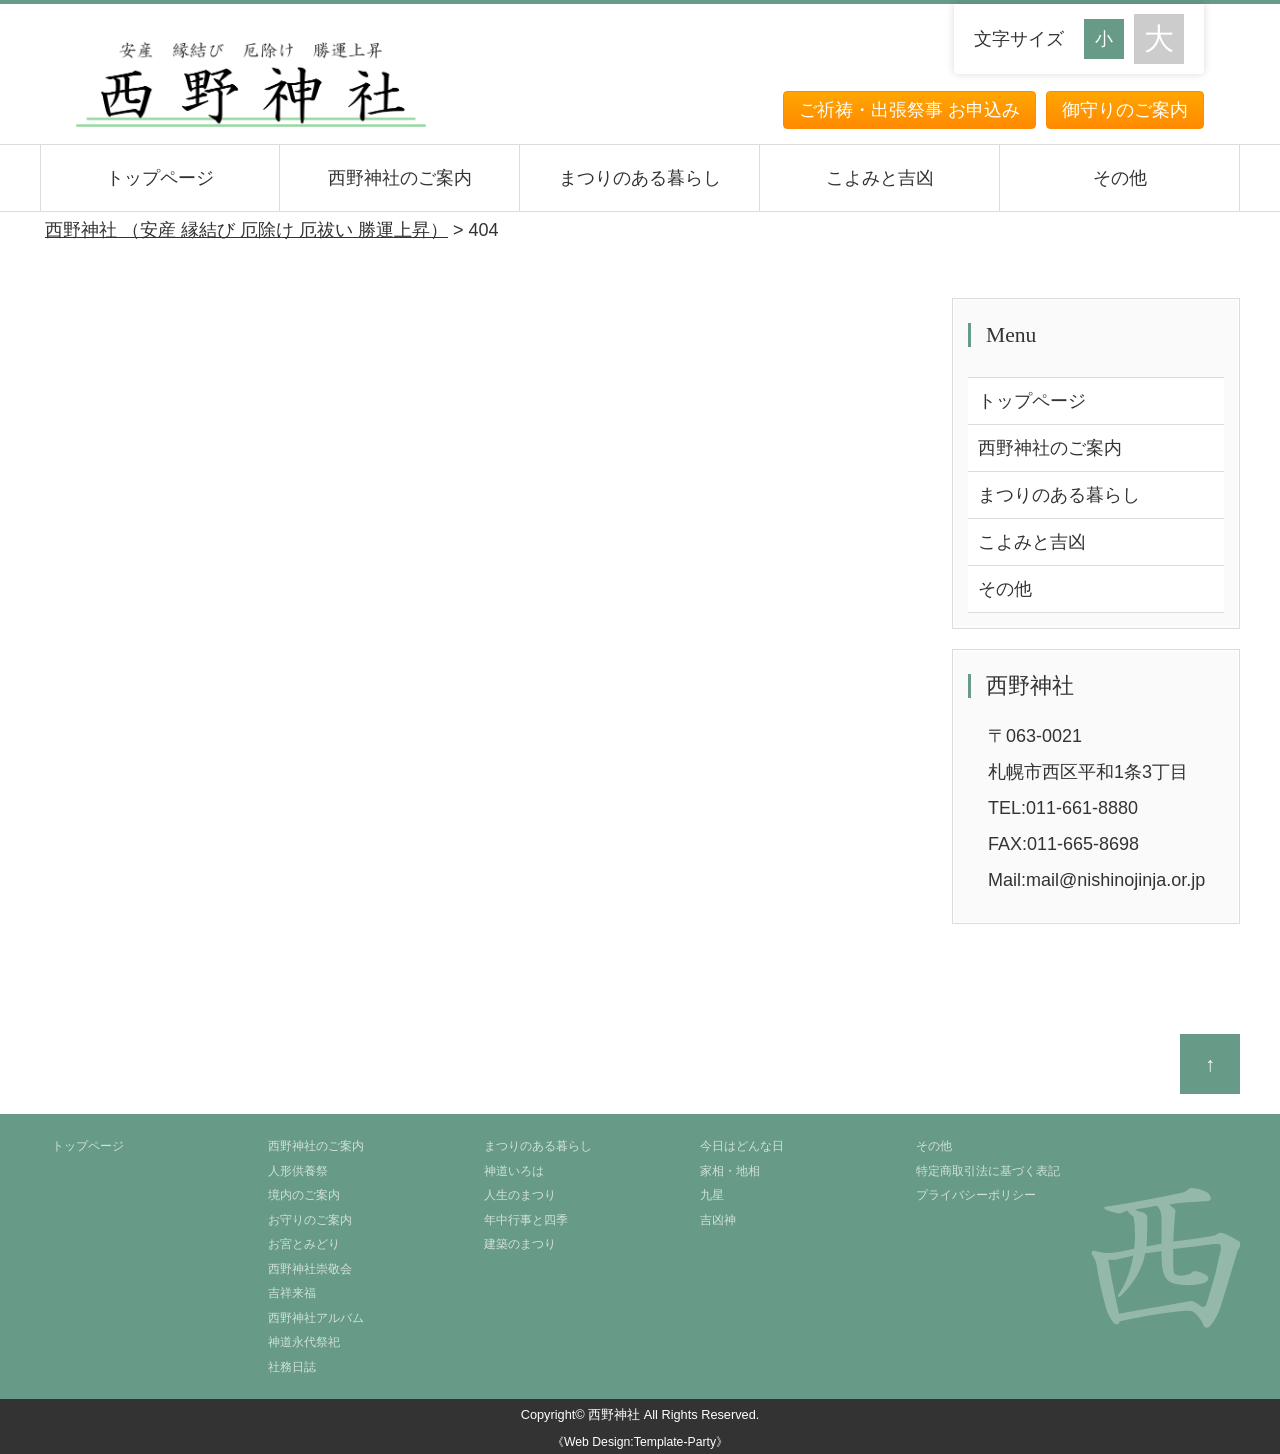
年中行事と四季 (526, 1220)
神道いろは (514, 1171)
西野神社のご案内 (400, 178)
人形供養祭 (298, 1171)
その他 (1120, 178)
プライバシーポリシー (976, 1195)
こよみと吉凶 (880, 178)
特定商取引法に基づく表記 (988, 1171)
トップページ (160, 178)
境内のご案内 (304, 1195)
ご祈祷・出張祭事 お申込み (909, 110)
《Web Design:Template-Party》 (640, 1442)
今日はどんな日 (742, 1146)
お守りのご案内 (310, 1220)
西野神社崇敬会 (310, 1269)
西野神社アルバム (316, 1318)
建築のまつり (520, 1244)
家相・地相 (730, 1171)
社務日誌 (292, 1367)
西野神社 (614, 1414)
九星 (712, 1195)
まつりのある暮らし (640, 178)
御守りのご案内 (1125, 110)
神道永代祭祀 (304, 1342)
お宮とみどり (304, 1244)
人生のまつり (520, 1195)
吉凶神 (718, 1220)
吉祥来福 (292, 1293)
